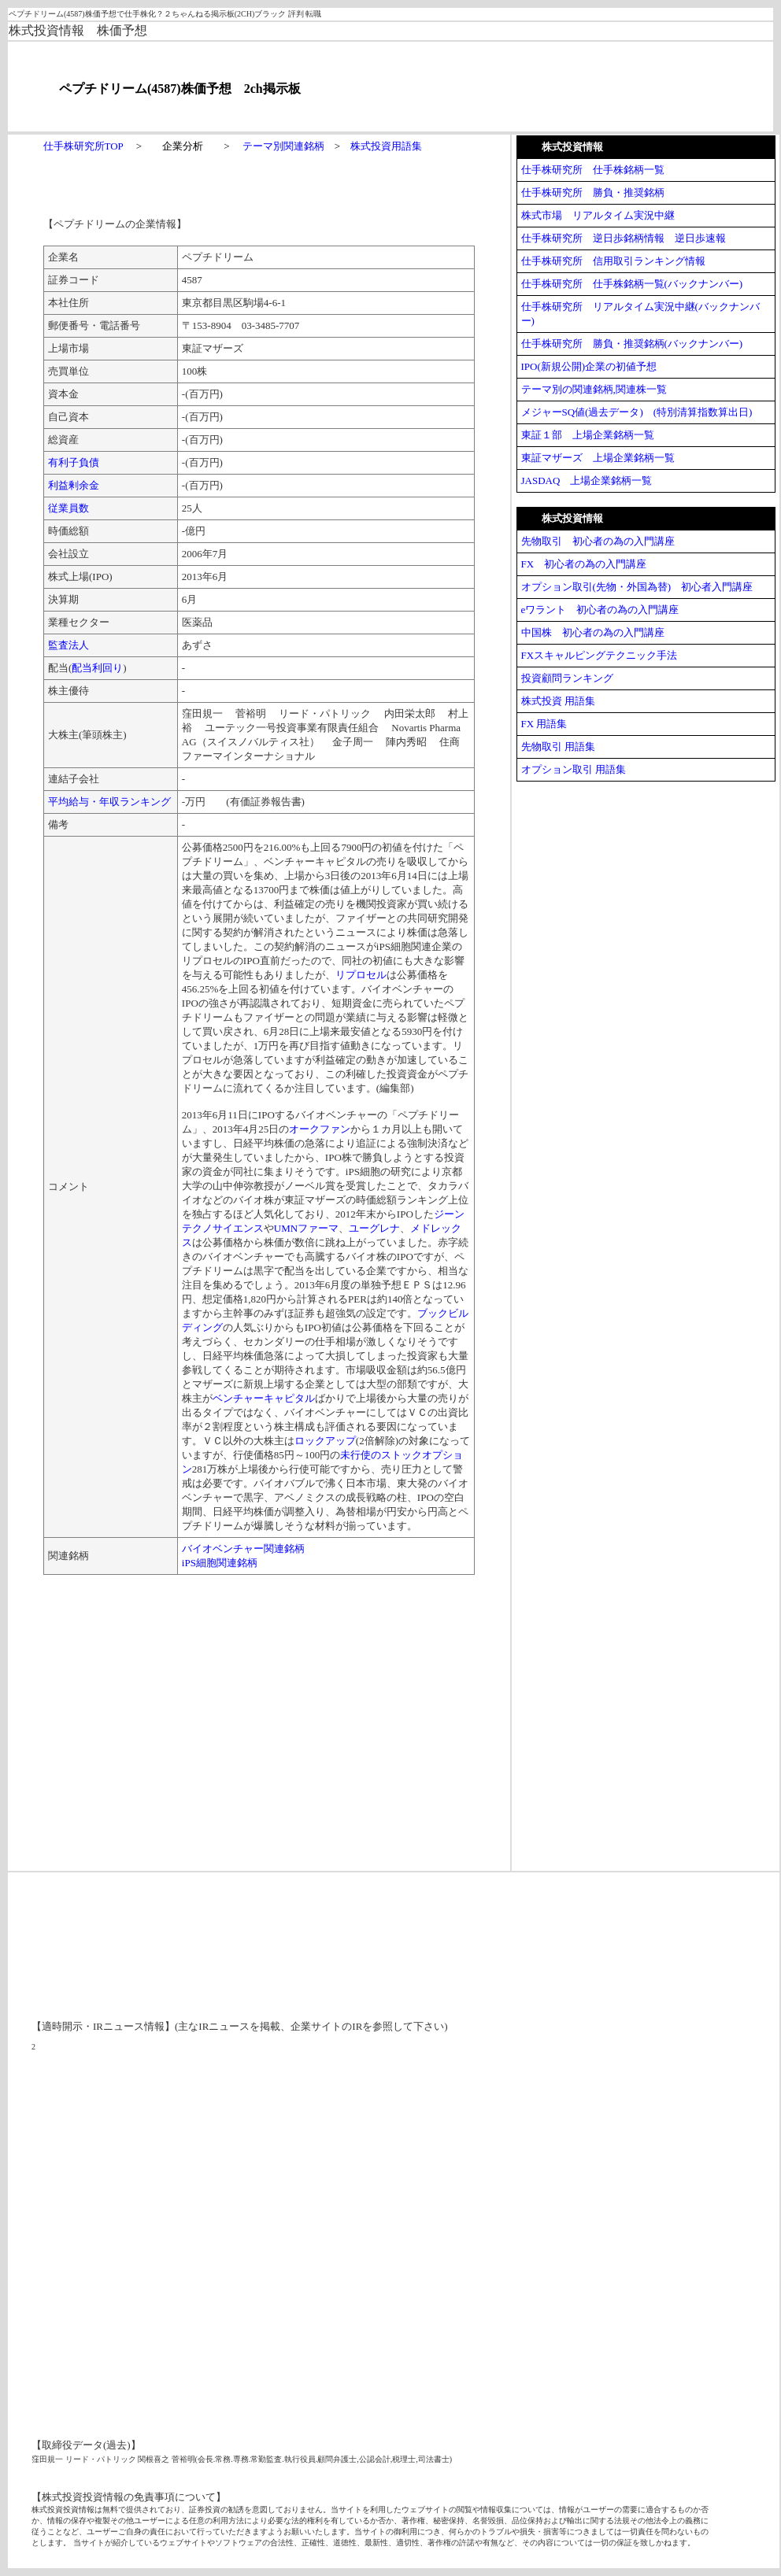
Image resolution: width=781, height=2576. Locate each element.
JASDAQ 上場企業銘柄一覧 (587, 480)
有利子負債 (73, 462)
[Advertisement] (175, 1713)
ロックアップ (325, 1441)
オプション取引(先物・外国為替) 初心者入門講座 (637, 587)
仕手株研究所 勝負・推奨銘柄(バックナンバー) (632, 343)
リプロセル (361, 975)
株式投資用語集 (386, 146)
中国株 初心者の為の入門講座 (592, 632)
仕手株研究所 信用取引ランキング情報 (613, 261)
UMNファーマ (306, 1228)
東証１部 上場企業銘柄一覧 (587, 435)
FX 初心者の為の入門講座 (584, 564)
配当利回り (97, 668)
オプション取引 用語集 (573, 769)
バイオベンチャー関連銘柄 (243, 1548)
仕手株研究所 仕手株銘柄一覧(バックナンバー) (632, 284)
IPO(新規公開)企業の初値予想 (589, 366)
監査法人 (68, 645)
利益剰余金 (73, 485)
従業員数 (68, 508)
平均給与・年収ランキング (109, 802)
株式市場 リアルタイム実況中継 (598, 215)
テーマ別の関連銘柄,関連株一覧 (594, 389)
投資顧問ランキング (567, 678)
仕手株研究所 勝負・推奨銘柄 (592, 192)
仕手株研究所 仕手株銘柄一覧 (592, 170)
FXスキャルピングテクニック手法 (599, 655)
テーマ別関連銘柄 (283, 146)
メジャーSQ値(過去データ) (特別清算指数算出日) (637, 412)
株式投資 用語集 (558, 701)
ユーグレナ (374, 1228)
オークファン (319, 1129)
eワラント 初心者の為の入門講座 (600, 609)
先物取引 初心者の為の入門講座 (598, 541)
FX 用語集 (544, 724)
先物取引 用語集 (558, 746)
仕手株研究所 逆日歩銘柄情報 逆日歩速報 (623, 238)
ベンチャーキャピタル (264, 1398)
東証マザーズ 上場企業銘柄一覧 (598, 458)
